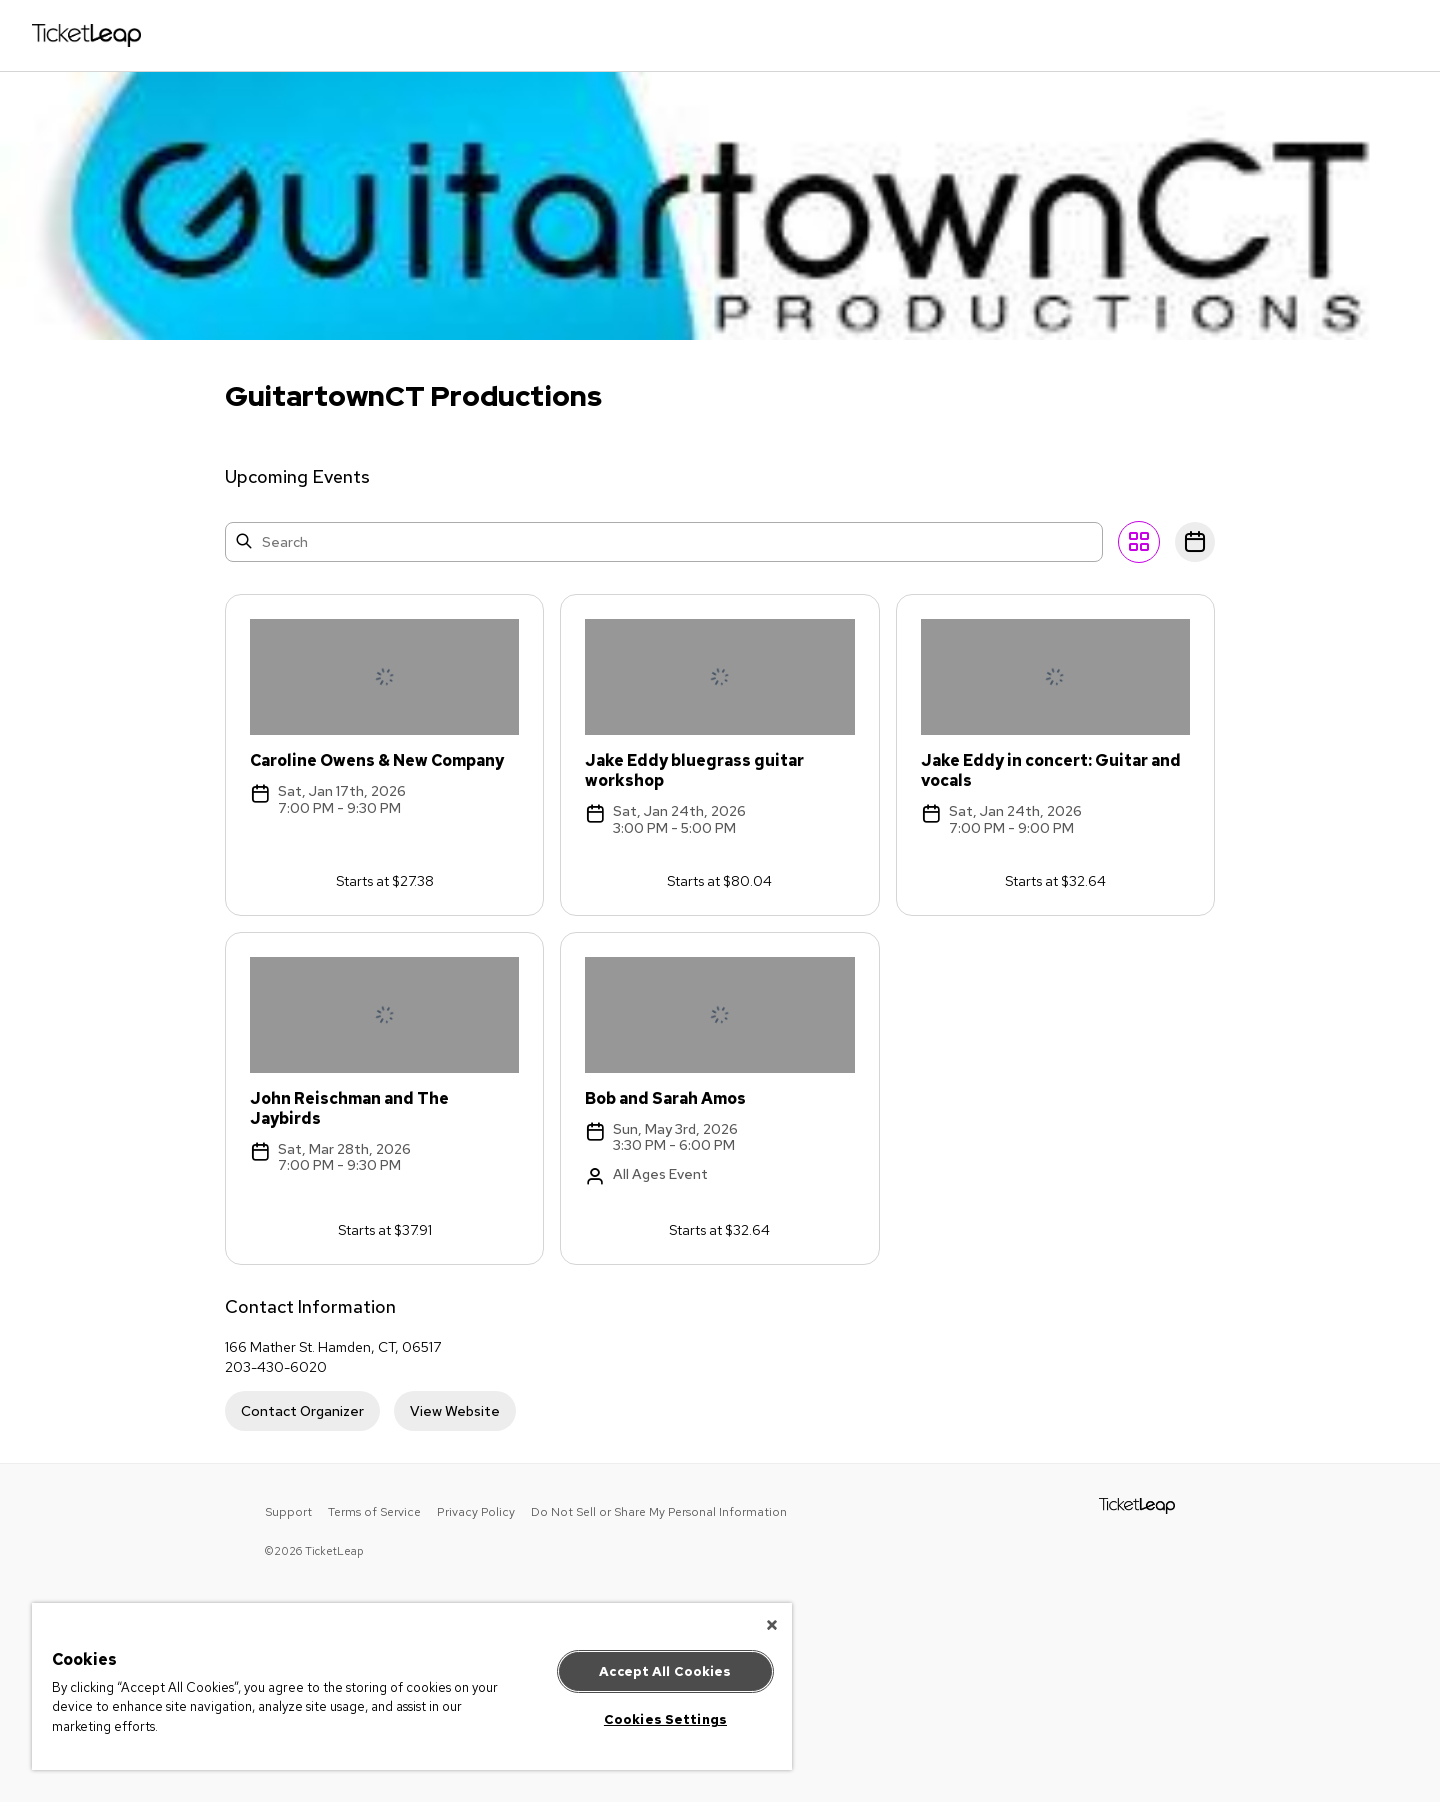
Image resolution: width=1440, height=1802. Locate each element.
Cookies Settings (665, 1719)
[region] (412, 1686)
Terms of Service (374, 1512)
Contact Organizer (302, 1411)
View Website (455, 1411)
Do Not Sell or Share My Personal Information (659, 1512)
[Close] (772, 1625)
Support (288, 1512)
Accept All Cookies (665, 1671)
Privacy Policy (476, 1512)
